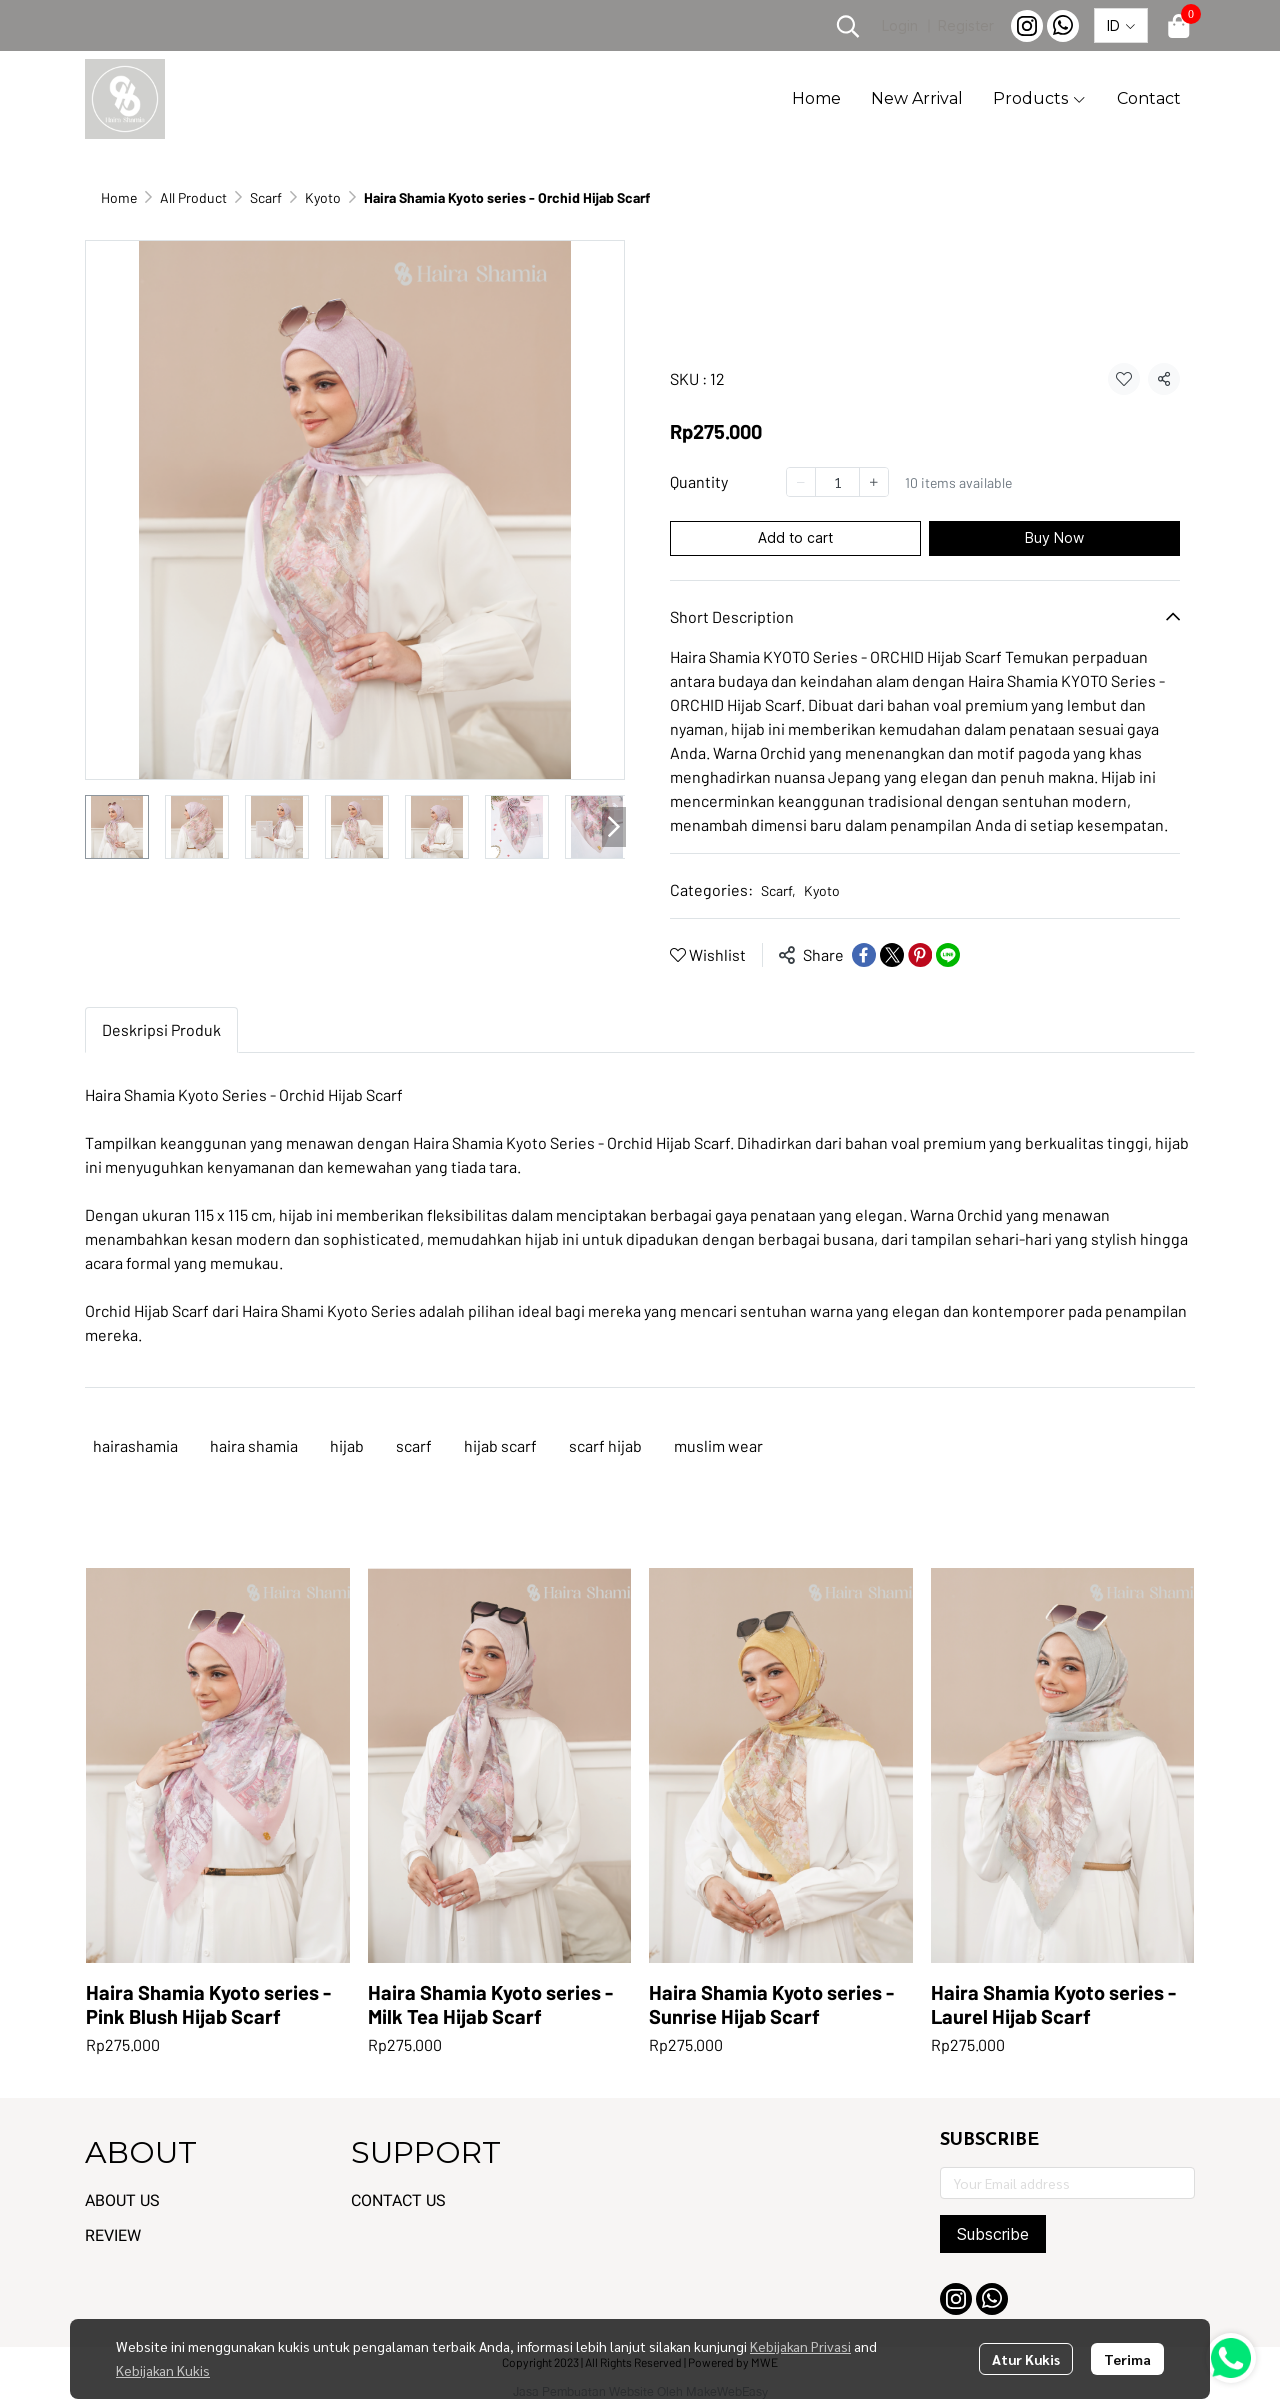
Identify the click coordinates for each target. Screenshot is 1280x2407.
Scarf (266, 197)
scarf (414, 1445)
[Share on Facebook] (864, 955)
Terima (1127, 2359)
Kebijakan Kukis (163, 2370)
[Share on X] (892, 955)
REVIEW (113, 2235)
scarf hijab (605, 1445)
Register (966, 25)
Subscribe (993, 2234)
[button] (848, 26)
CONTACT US (398, 2200)
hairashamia (135, 1445)
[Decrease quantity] (801, 482)
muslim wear (718, 1445)
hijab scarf (500, 1445)
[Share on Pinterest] (920, 955)
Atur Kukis (1026, 2359)
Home (119, 197)
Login (900, 25)
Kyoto (323, 197)
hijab (347, 1445)
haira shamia (254, 1445)
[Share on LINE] (948, 955)
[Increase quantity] (874, 482)
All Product (193, 197)
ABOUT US (122, 2200)
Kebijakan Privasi (800, 2346)
